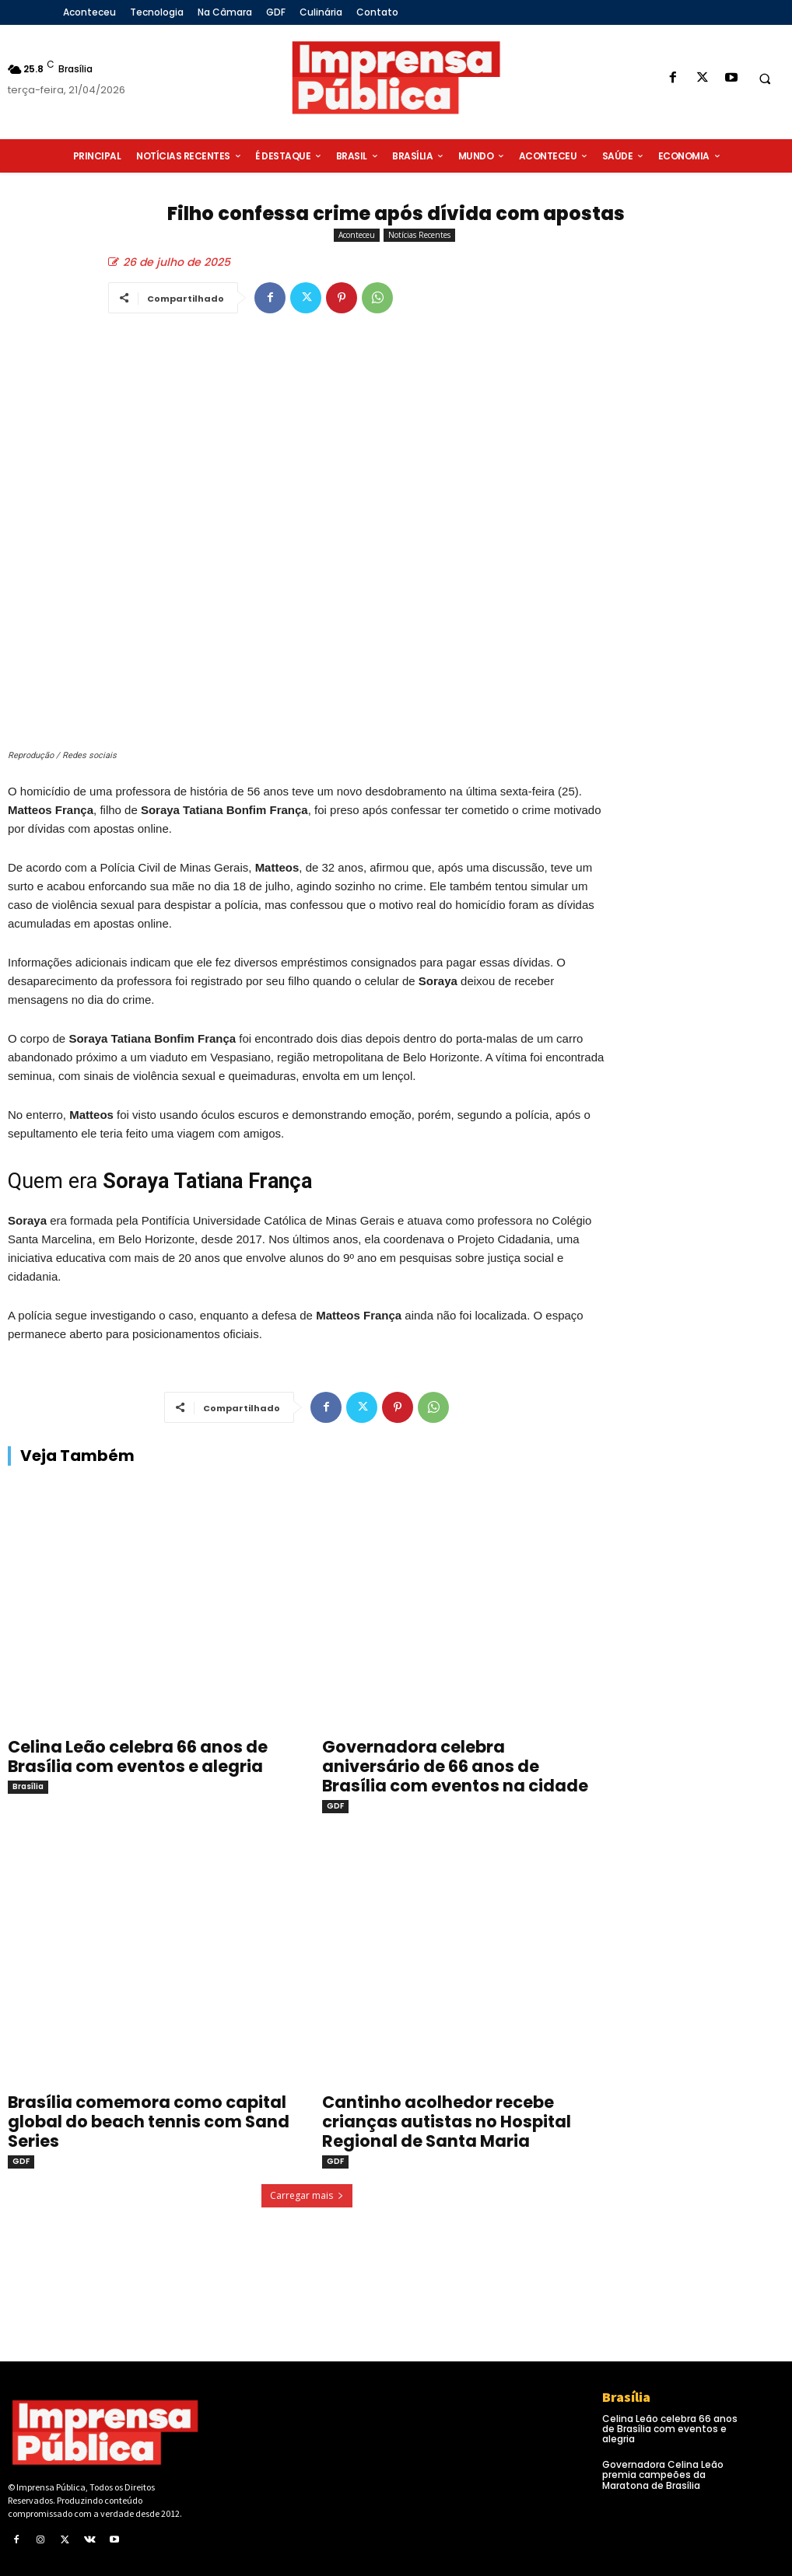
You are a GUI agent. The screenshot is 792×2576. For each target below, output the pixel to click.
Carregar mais (307, 2195)
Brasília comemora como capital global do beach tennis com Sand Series (148, 2121)
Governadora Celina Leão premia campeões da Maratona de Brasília (663, 2474)
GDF (335, 1806)
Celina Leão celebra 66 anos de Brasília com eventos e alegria (138, 1756)
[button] (764, 78)
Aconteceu (357, 235)
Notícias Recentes (419, 235)
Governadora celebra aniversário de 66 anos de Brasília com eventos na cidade (455, 1766)
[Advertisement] (706, 612)
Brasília (28, 1786)
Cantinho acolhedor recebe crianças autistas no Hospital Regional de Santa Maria (446, 2121)
